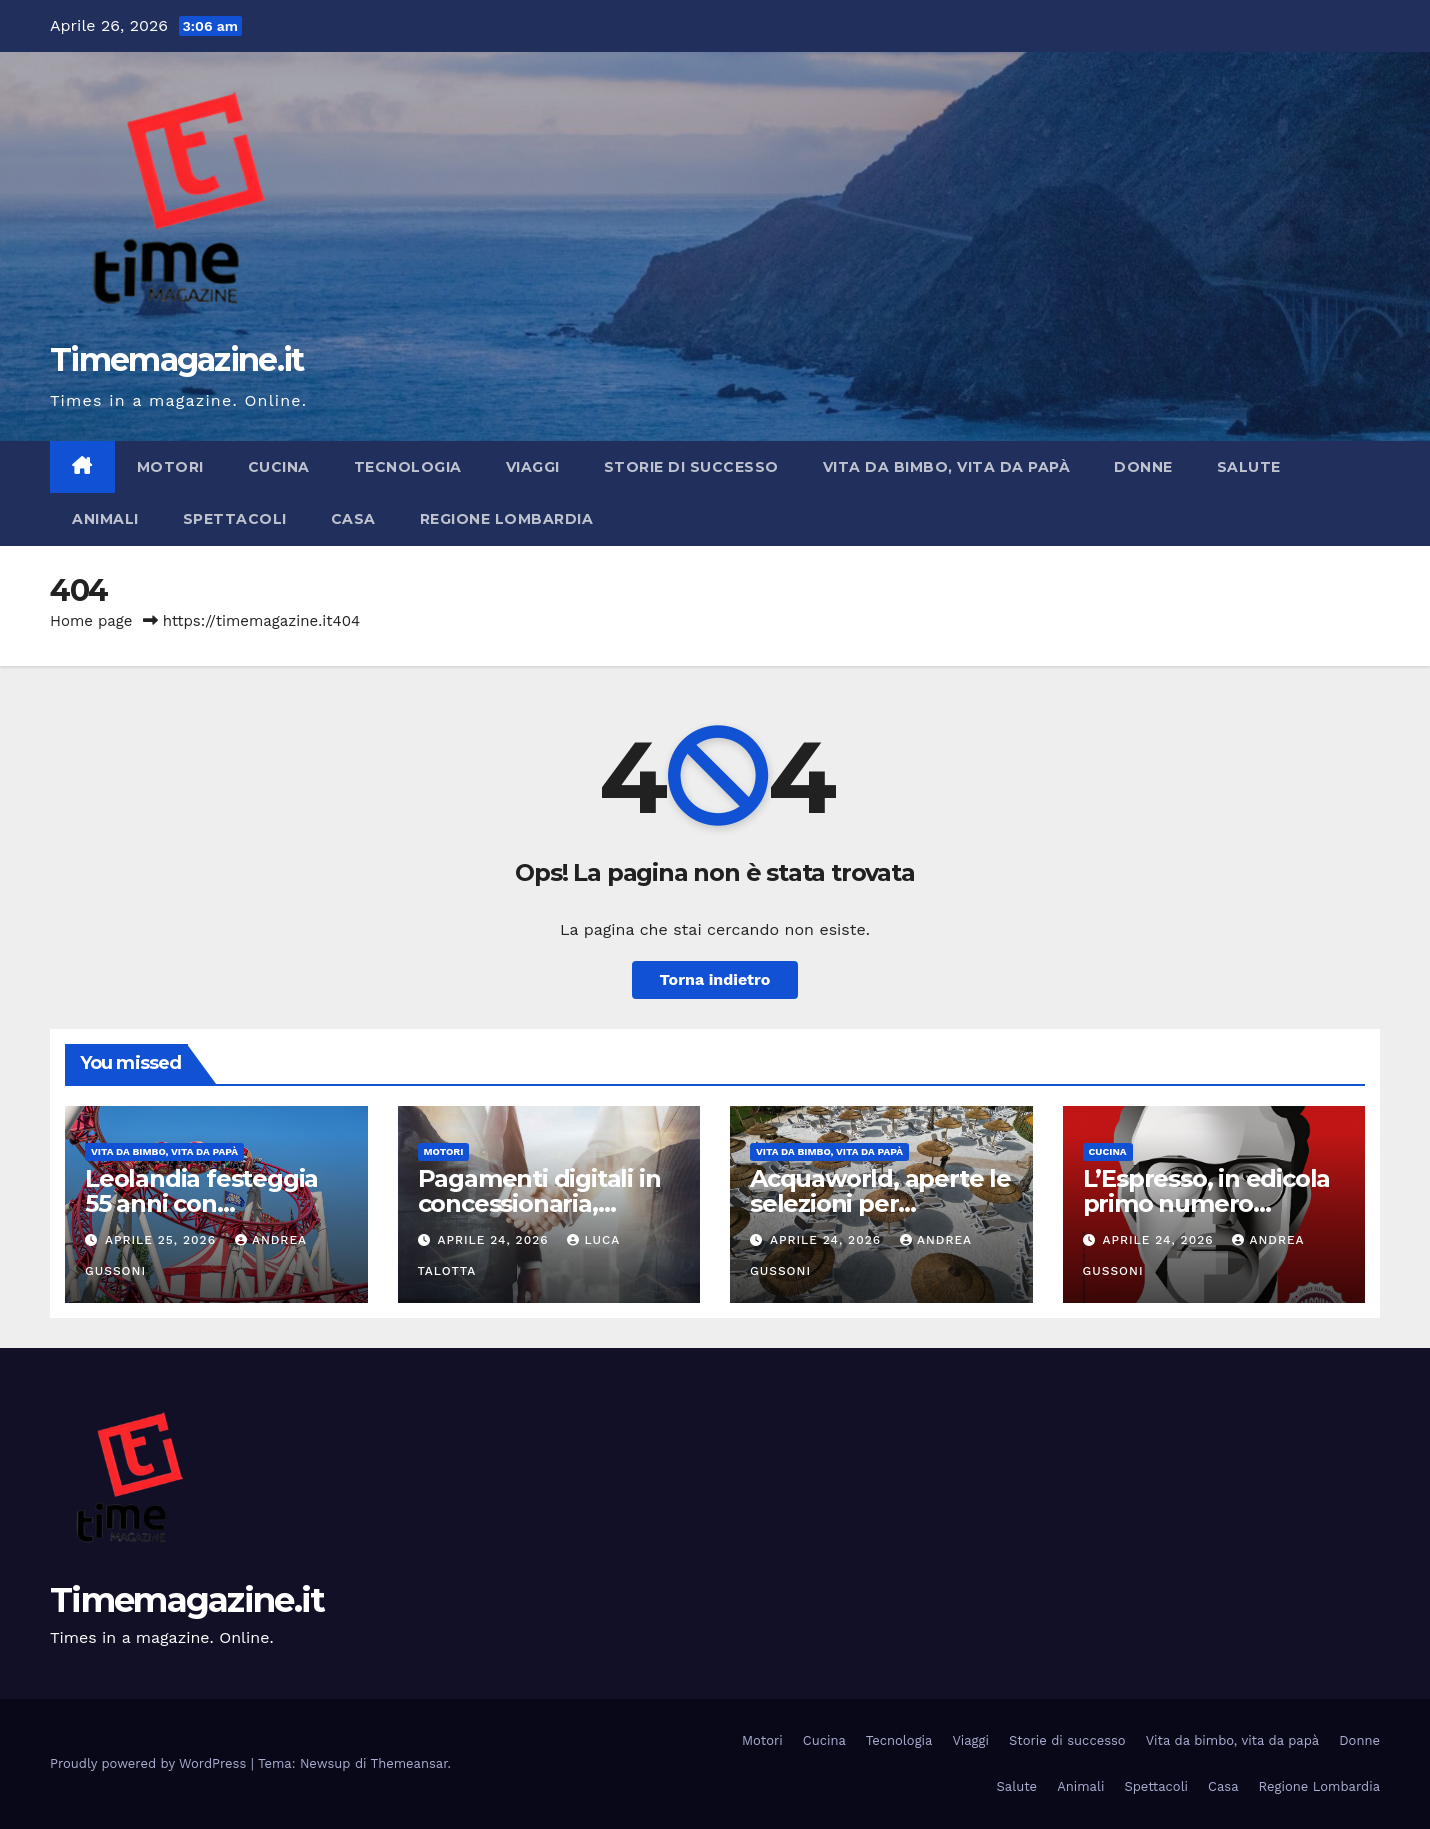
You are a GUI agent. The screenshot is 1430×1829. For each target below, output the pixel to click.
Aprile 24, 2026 (495, 1240)
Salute (1249, 467)
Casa (353, 519)
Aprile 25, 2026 (163, 1240)
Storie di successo (691, 467)
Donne (1143, 467)
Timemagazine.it (177, 359)
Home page (91, 621)
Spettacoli (235, 519)
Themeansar (409, 1763)
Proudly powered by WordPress (150, 1763)
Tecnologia (408, 467)
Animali (105, 519)
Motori (170, 467)
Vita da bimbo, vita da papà (947, 467)
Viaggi (533, 467)
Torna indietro (715, 979)
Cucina (279, 467)
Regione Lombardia (507, 519)
